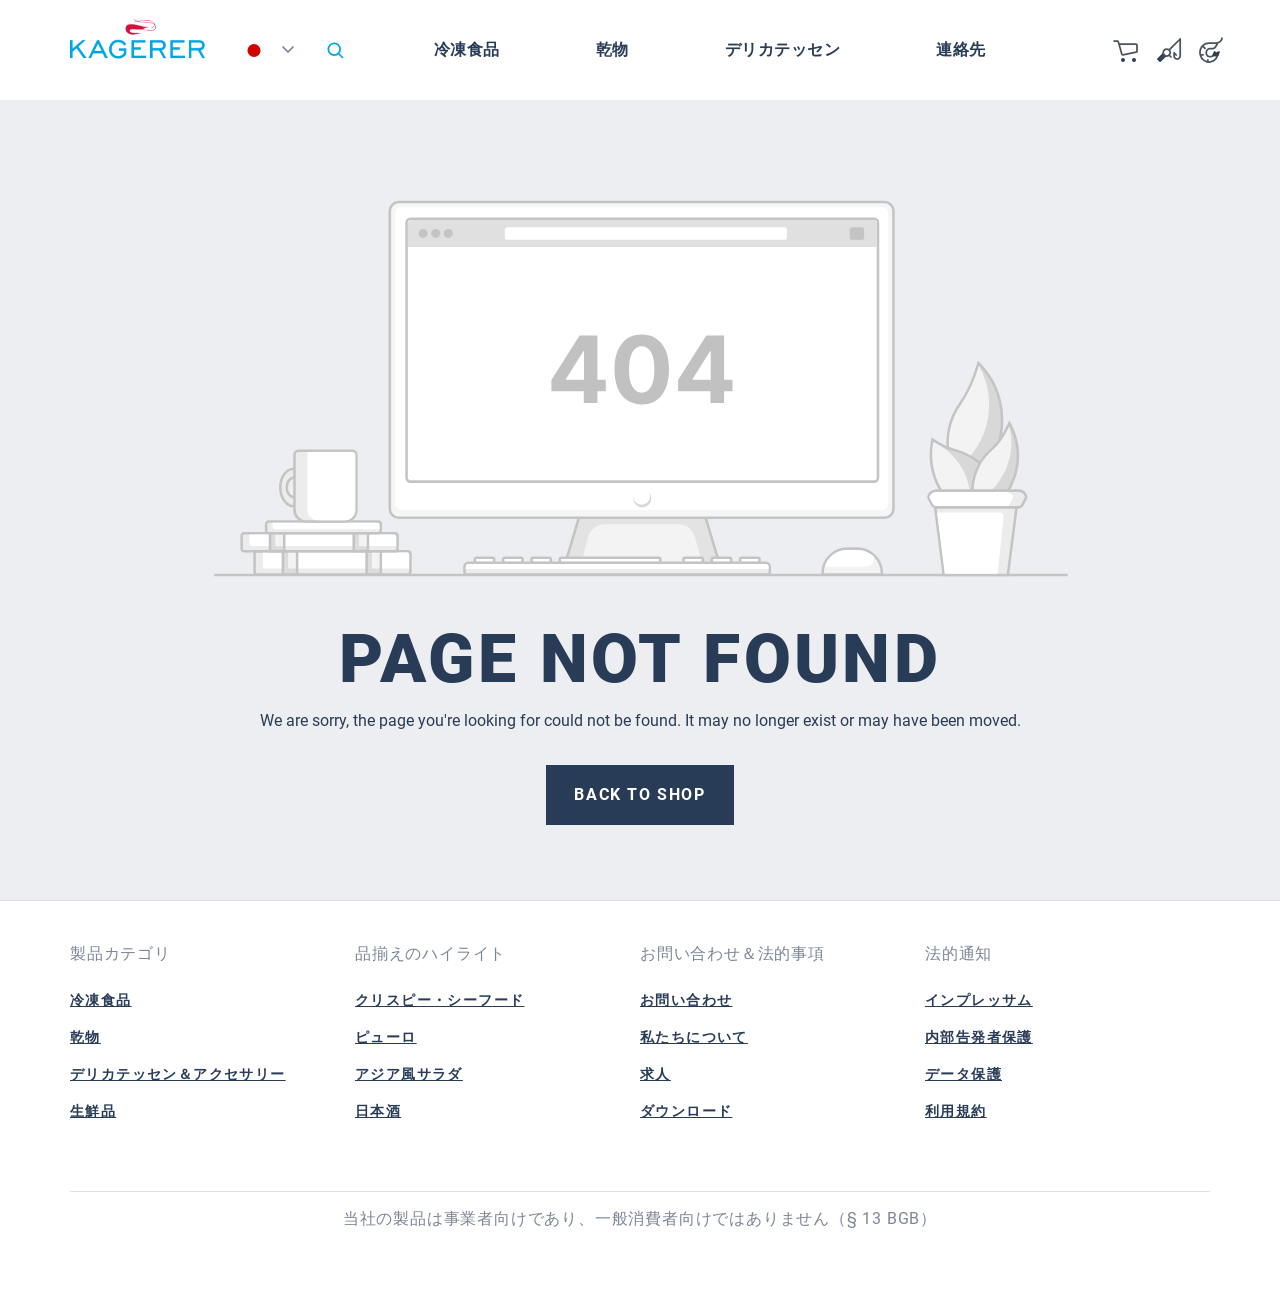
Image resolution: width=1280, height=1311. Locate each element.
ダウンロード (686, 1111)
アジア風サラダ (409, 1074)
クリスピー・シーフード (439, 1000)
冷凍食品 (101, 1000)
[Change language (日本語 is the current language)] (274, 55)
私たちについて (694, 1037)
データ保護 (963, 1074)
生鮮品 (93, 1111)
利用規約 (956, 1111)
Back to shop (639, 794)
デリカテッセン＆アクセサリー (178, 1074)
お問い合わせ (686, 1000)
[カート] (1127, 50)
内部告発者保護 (979, 1037)
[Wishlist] (1169, 50)
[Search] (335, 50)
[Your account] (1211, 50)
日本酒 (378, 1111)
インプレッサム (979, 1000)
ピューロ (386, 1037)
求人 (655, 1074)
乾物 (85, 1037)
